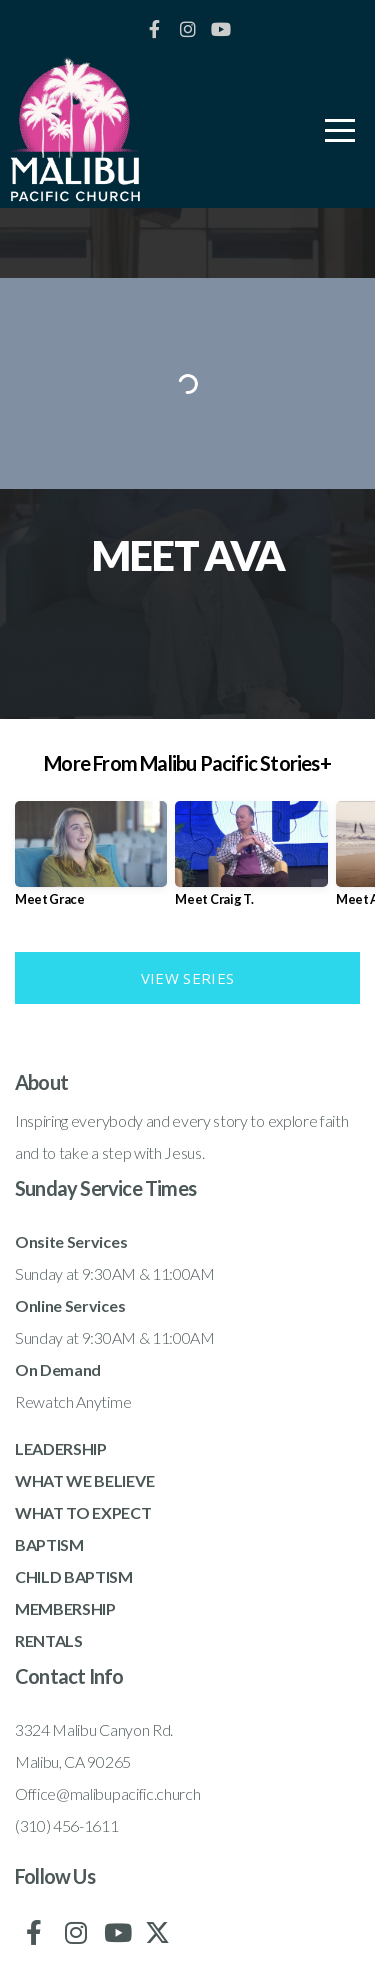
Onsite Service (67, 1241)
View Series (187, 978)
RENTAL (44, 1640)
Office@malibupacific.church (107, 1793)
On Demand (58, 1369)
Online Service (66, 1305)
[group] (91, 861)
